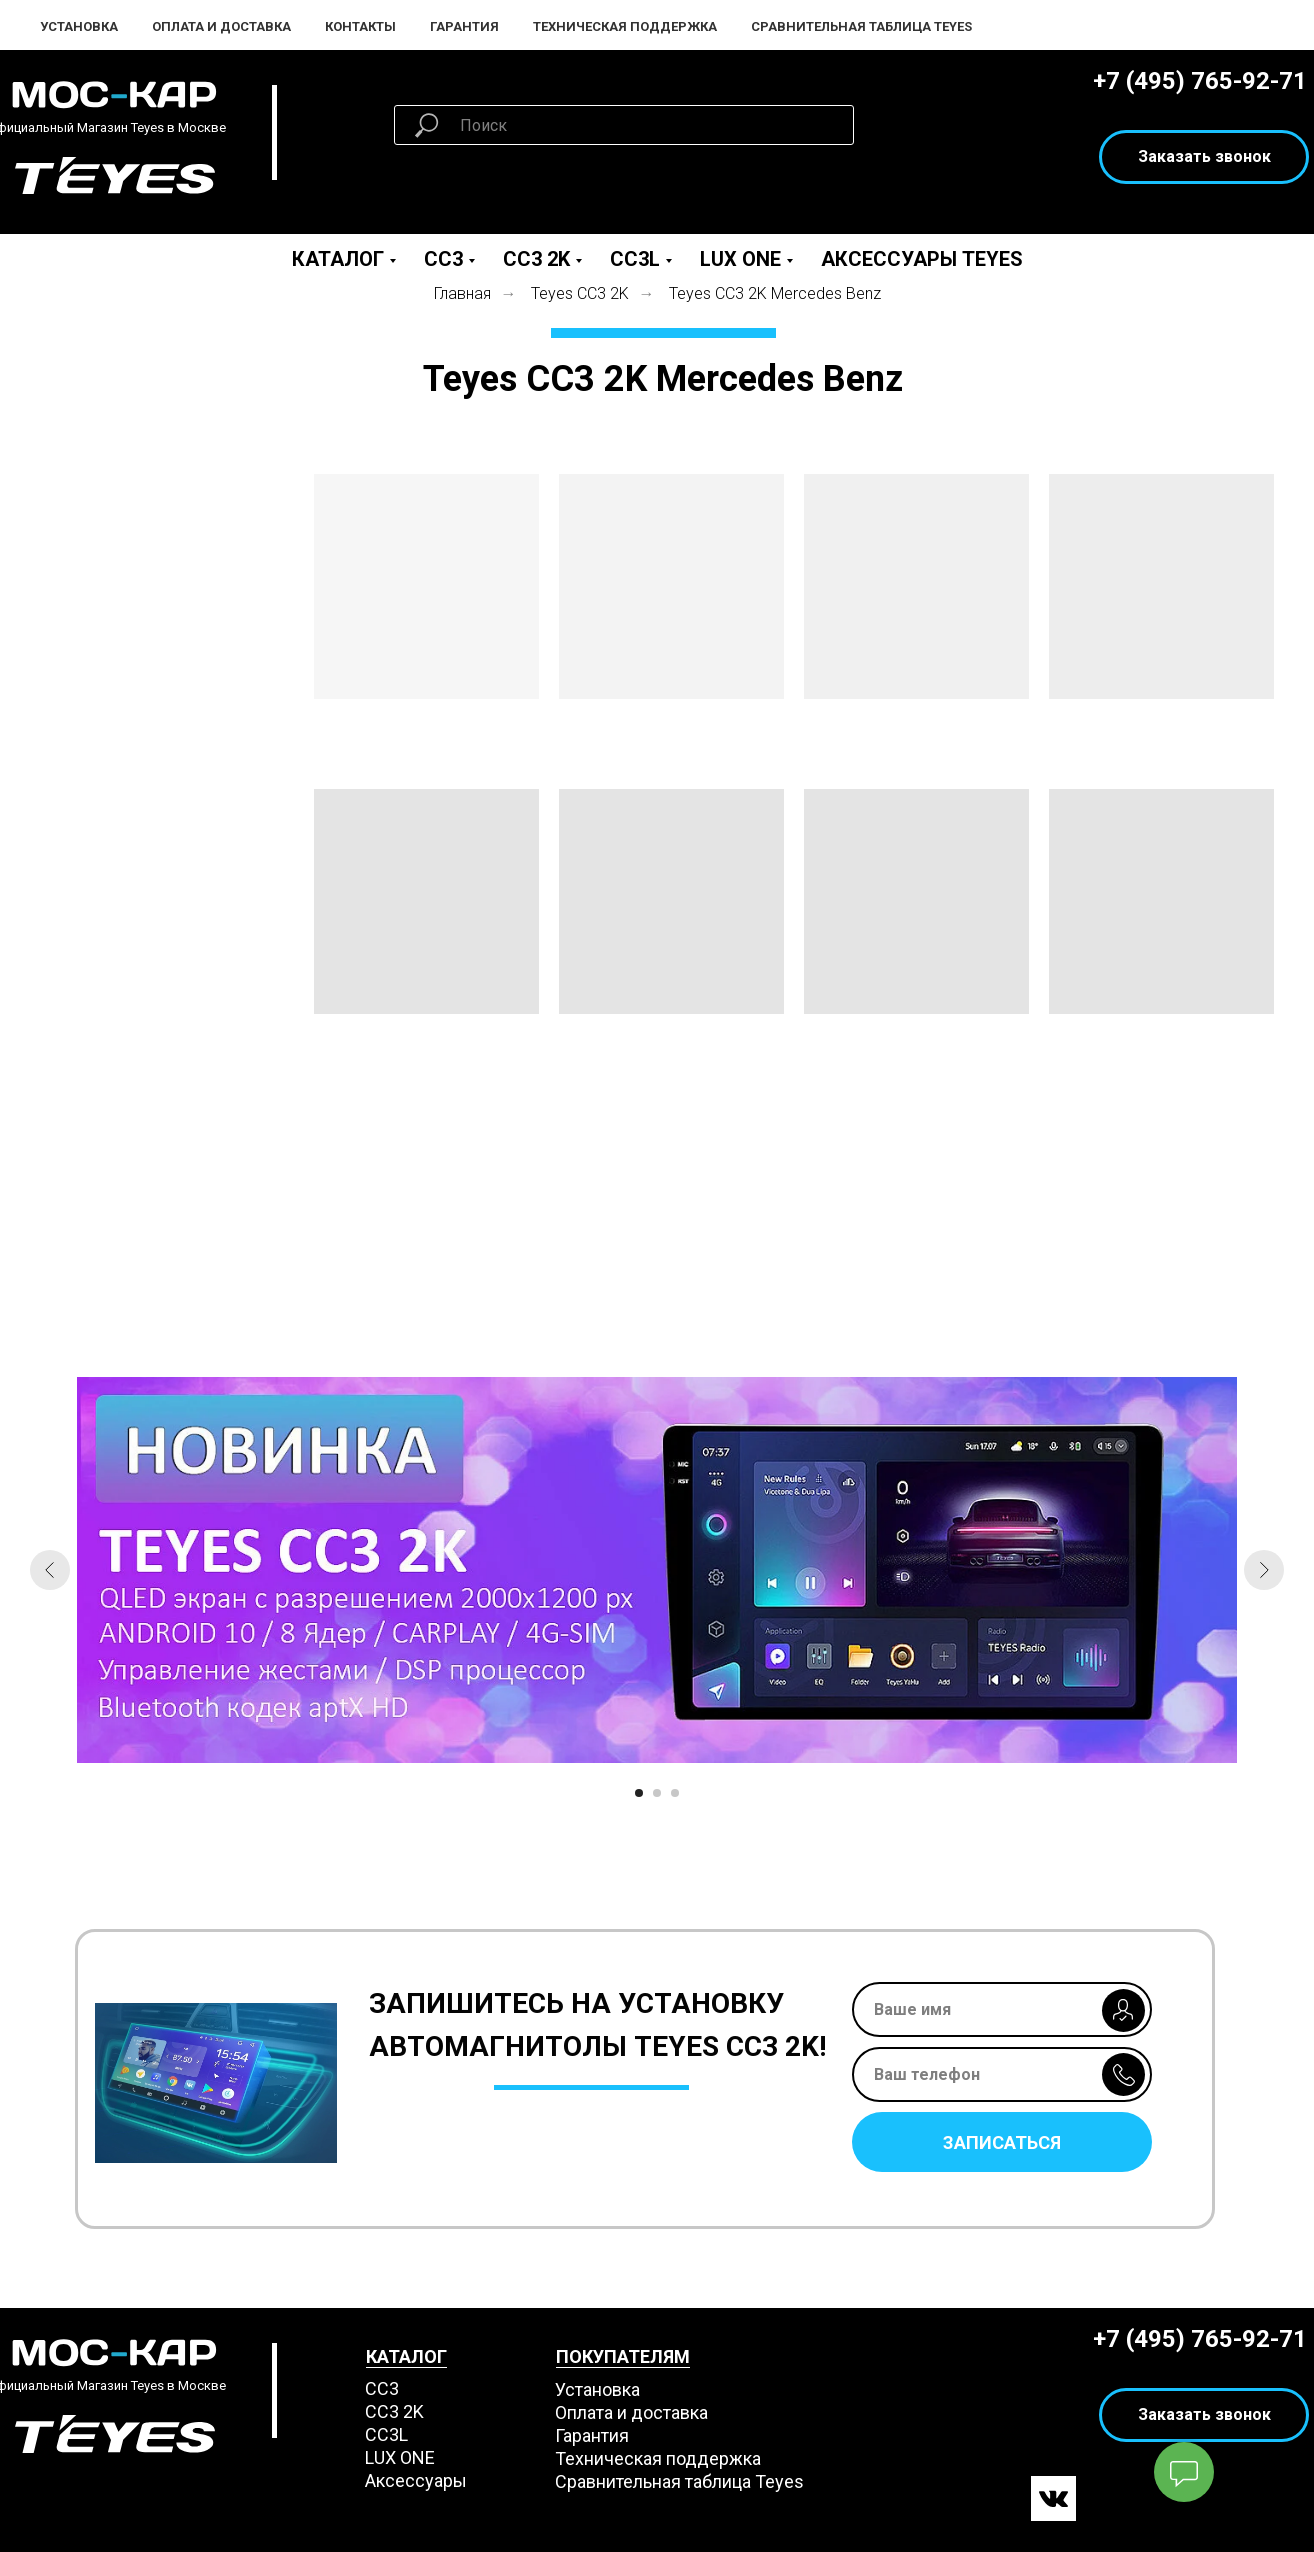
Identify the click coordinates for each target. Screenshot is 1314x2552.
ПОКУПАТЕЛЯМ (623, 2356)
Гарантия (464, 26)
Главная (462, 293)
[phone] (1002, 2074)
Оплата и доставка (631, 2412)
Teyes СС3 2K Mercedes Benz (775, 293)
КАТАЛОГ (406, 2356)
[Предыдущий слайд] (50, 1570)
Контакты (360, 26)
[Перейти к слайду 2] (657, 1793)
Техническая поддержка (625, 26)
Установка (79, 26)
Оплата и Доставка (221, 26)
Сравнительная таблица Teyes (861, 26)
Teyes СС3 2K (580, 293)
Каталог (338, 259)
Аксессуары (416, 2480)
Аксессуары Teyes (922, 259)
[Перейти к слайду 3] (675, 1793)
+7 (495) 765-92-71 (1200, 81)
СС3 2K (394, 2411)
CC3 (443, 259)
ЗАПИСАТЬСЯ (1002, 2142)
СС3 (382, 2388)
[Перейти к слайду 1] (639, 1793)
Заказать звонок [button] (1204, 156)
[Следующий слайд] (1264, 1570)
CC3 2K (536, 259)
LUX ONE (740, 259)
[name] (1002, 2009)
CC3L (635, 259)
